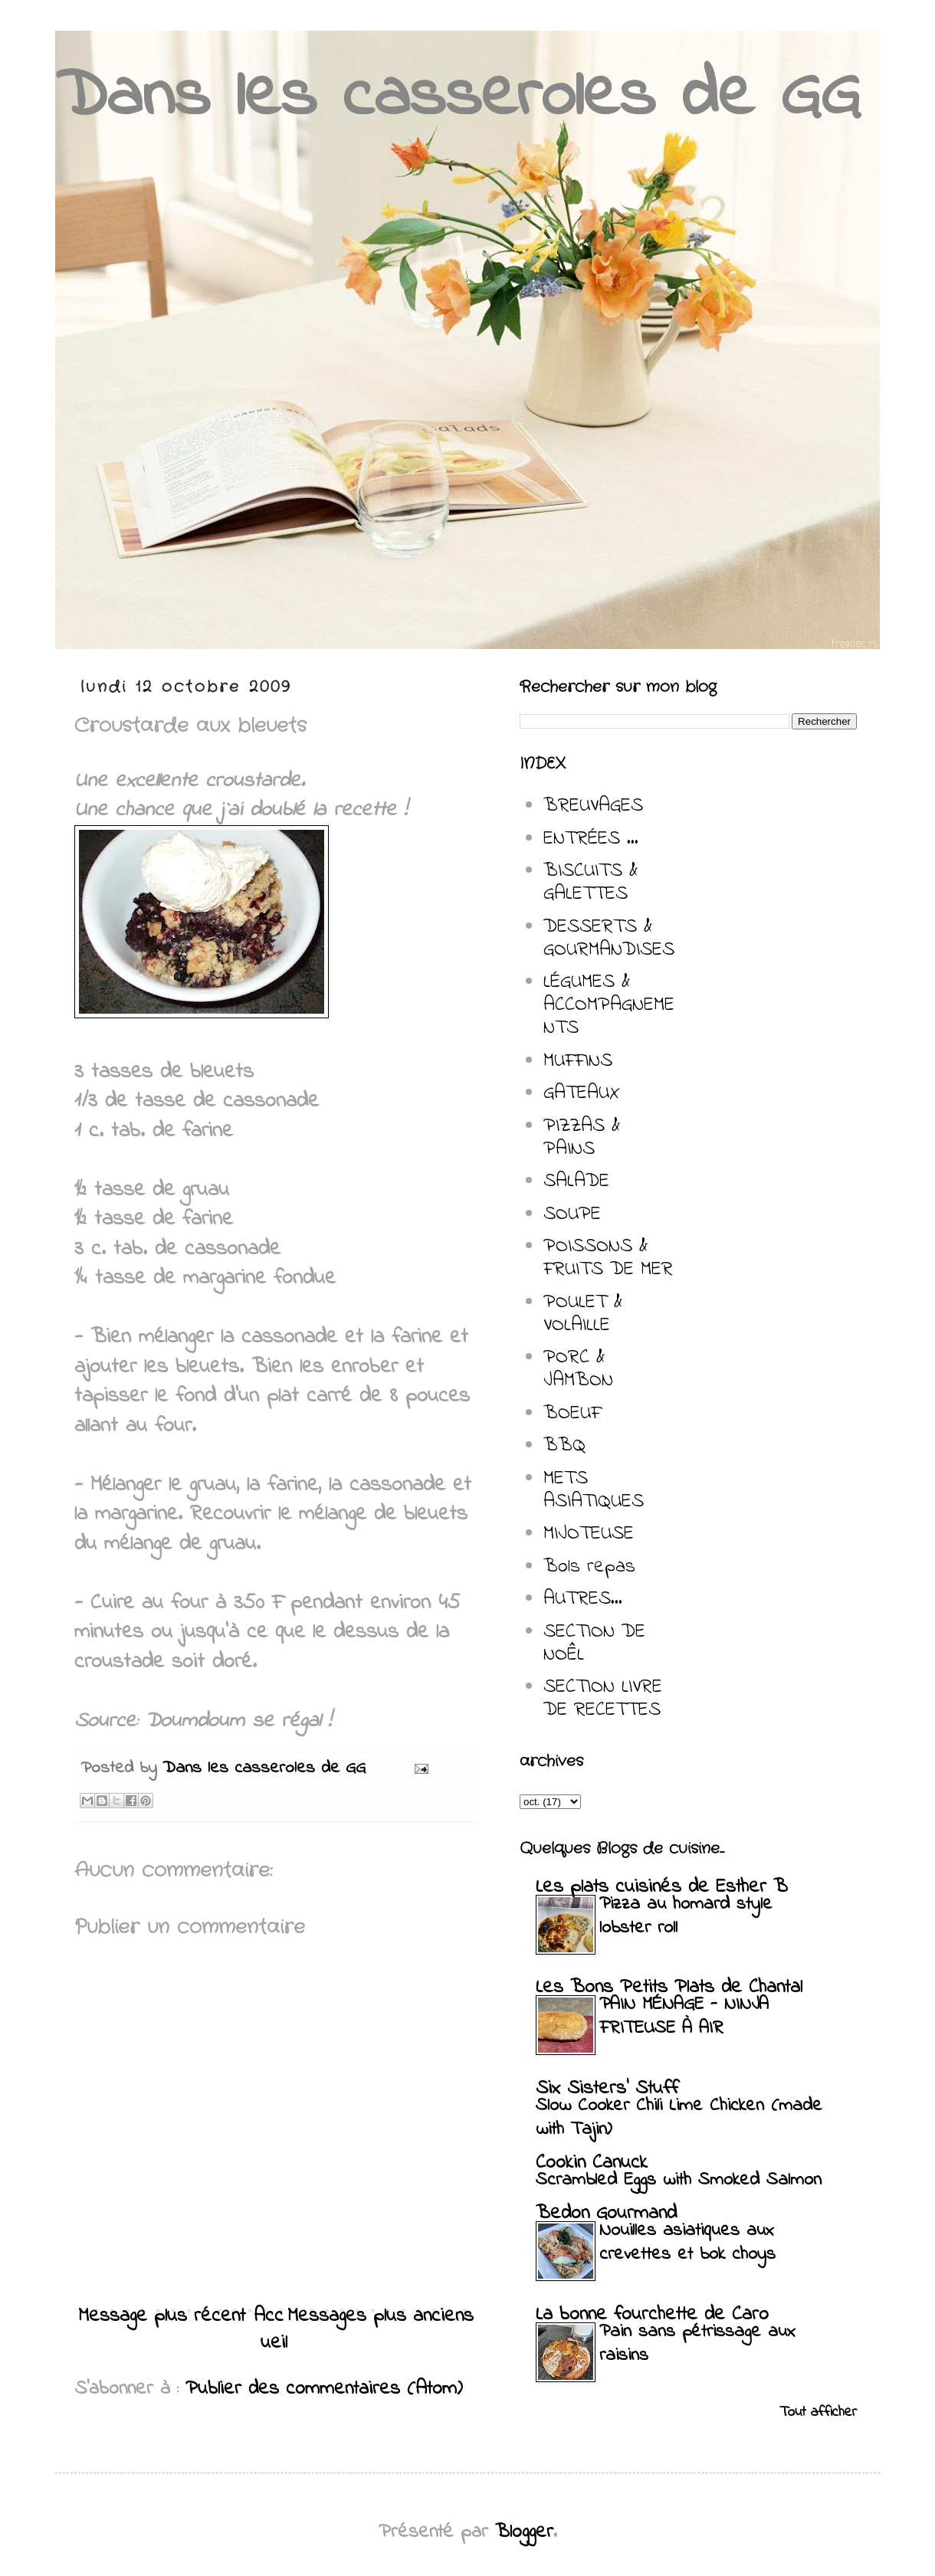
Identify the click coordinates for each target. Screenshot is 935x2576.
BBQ (564, 1446)
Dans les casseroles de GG (457, 98)
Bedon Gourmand (606, 2213)
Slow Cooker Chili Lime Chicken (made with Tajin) (679, 2118)
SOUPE (572, 1214)
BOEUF (572, 1413)
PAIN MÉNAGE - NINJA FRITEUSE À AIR (684, 2016)
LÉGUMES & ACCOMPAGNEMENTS (608, 1005)
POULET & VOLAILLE (583, 1314)
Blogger (524, 2532)
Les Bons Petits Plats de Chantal (669, 1987)
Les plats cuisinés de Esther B (662, 1887)
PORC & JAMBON (578, 1369)
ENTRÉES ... (590, 839)
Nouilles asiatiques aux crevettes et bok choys (687, 2242)
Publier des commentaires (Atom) (324, 2389)
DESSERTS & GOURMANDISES (608, 938)
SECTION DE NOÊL (594, 1643)
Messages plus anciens (380, 2316)
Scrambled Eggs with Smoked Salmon (679, 2180)
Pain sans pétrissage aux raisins (697, 2344)
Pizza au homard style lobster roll (686, 1916)
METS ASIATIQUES (593, 1490)
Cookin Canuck (592, 2163)
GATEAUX (581, 1093)
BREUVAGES (593, 806)
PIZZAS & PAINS (582, 1138)
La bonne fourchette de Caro (652, 2315)
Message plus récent (161, 2316)
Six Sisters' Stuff (607, 2088)
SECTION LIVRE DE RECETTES (602, 1698)
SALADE (576, 1181)
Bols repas (589, 1567)
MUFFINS (577, 1061)
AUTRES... (582, 1599)
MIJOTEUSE (588, 1534)
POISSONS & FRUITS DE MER (608, 1258)
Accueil (271, 2329)
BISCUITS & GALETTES (590, 882)
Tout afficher (818, 2412)
